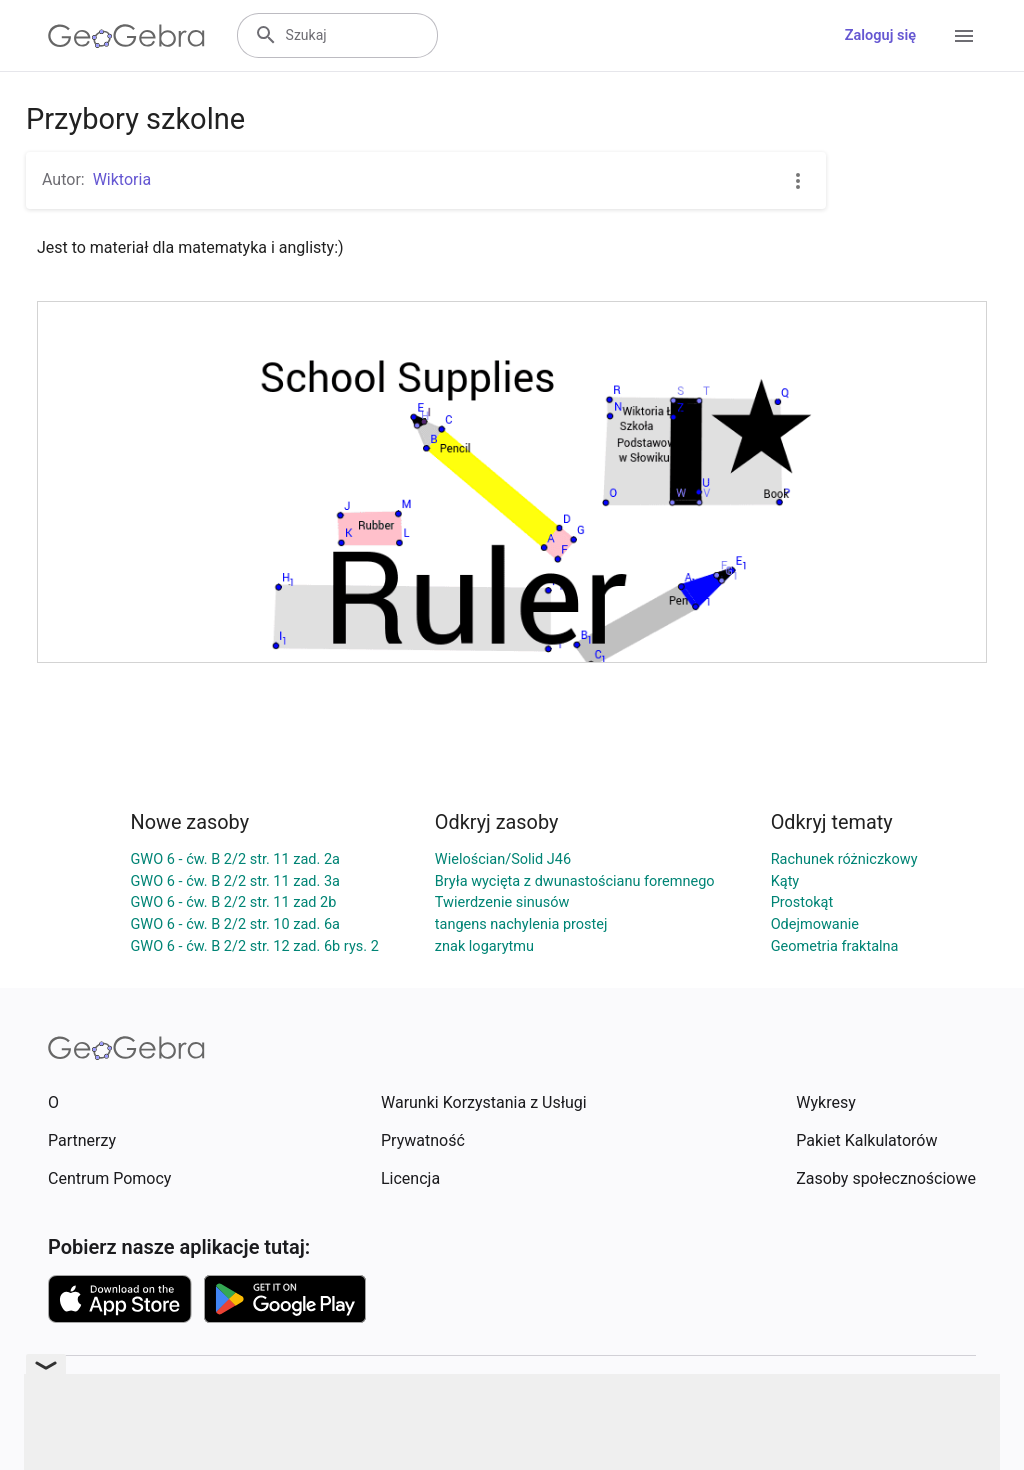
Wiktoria (122, 179)
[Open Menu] (964, 36)
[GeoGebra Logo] (126, 36)
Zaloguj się (880, 35)
